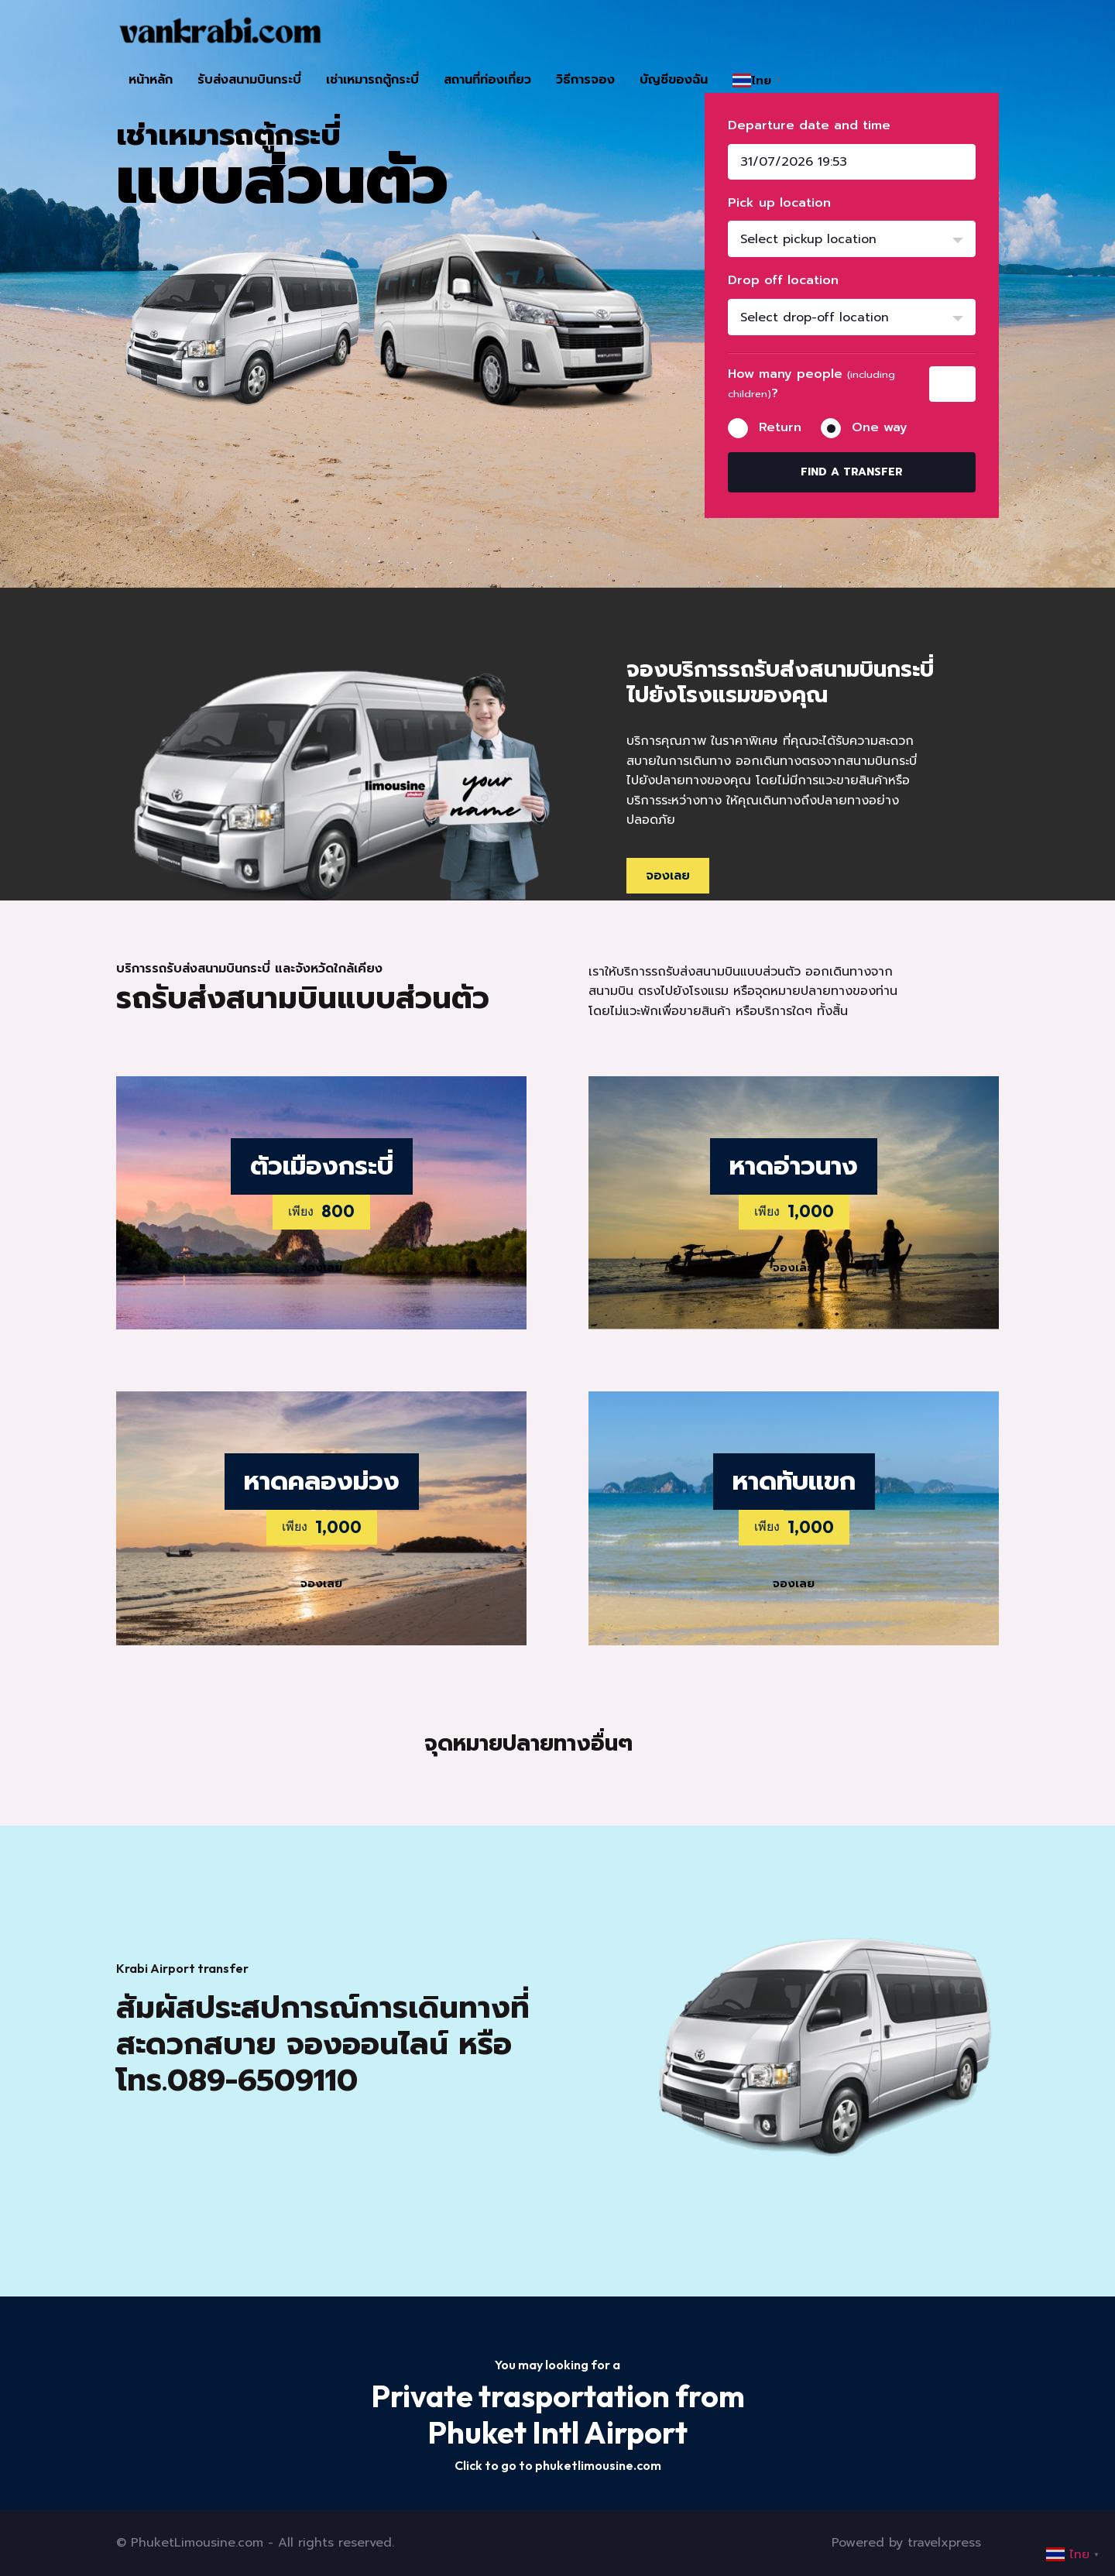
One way (879, 427)
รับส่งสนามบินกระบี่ (249, 79)
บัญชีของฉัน (674, 79)
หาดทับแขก (794, 1481)
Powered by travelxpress (906, 2542)
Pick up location (779, 203)
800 (338, 1211)
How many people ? (811, 384)
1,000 (810, 1211)
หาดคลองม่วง (322, 1481)
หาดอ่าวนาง (793, 1166)
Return (780, 427)
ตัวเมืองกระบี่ (321, 1166)
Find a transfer (852, 472)
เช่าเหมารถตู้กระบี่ (372, 79)
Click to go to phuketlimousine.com (558, 2465)
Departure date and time (809, 125)
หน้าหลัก (151, 79)
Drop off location (783, 280)
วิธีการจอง (585, 79)
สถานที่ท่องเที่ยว (487, 79)
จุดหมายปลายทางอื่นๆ (528, 1743)
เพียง (301, 1211)
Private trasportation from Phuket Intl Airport (558, 2414)
